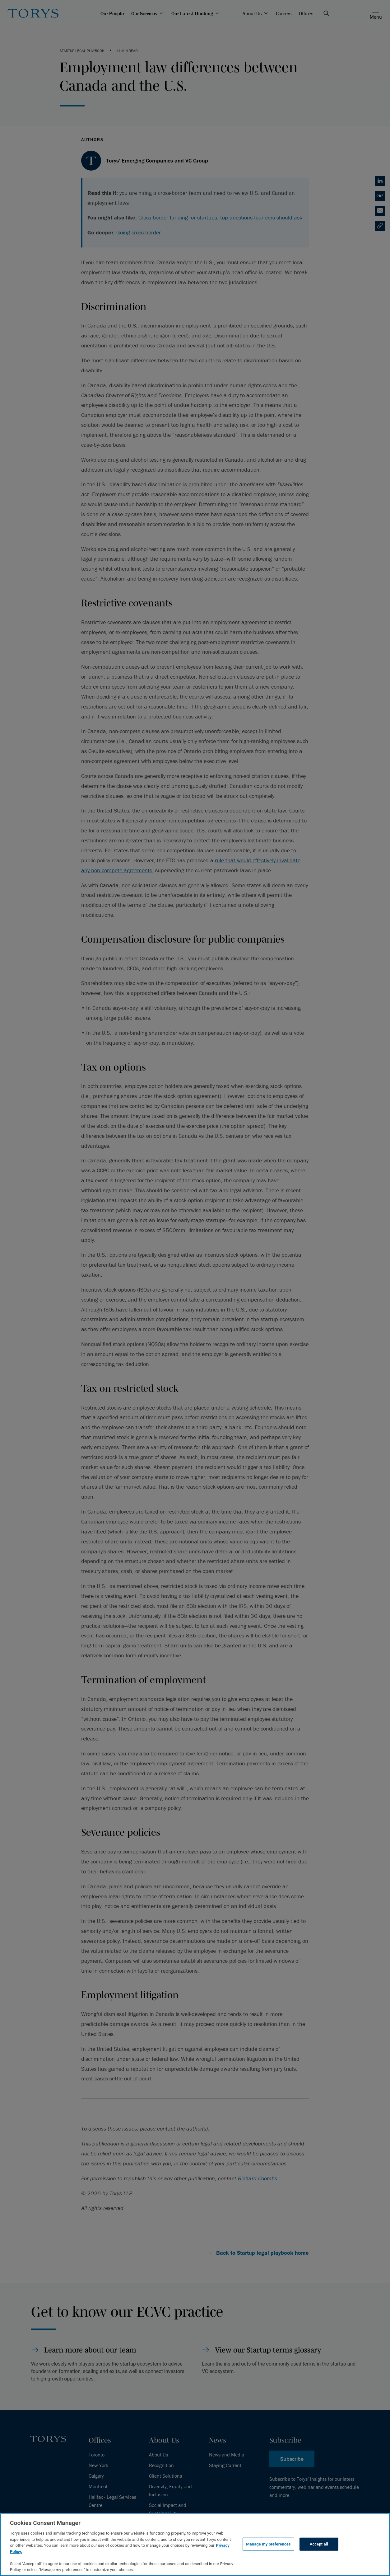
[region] (195, 2544)
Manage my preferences (268, 2544)
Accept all (319, 2544)
